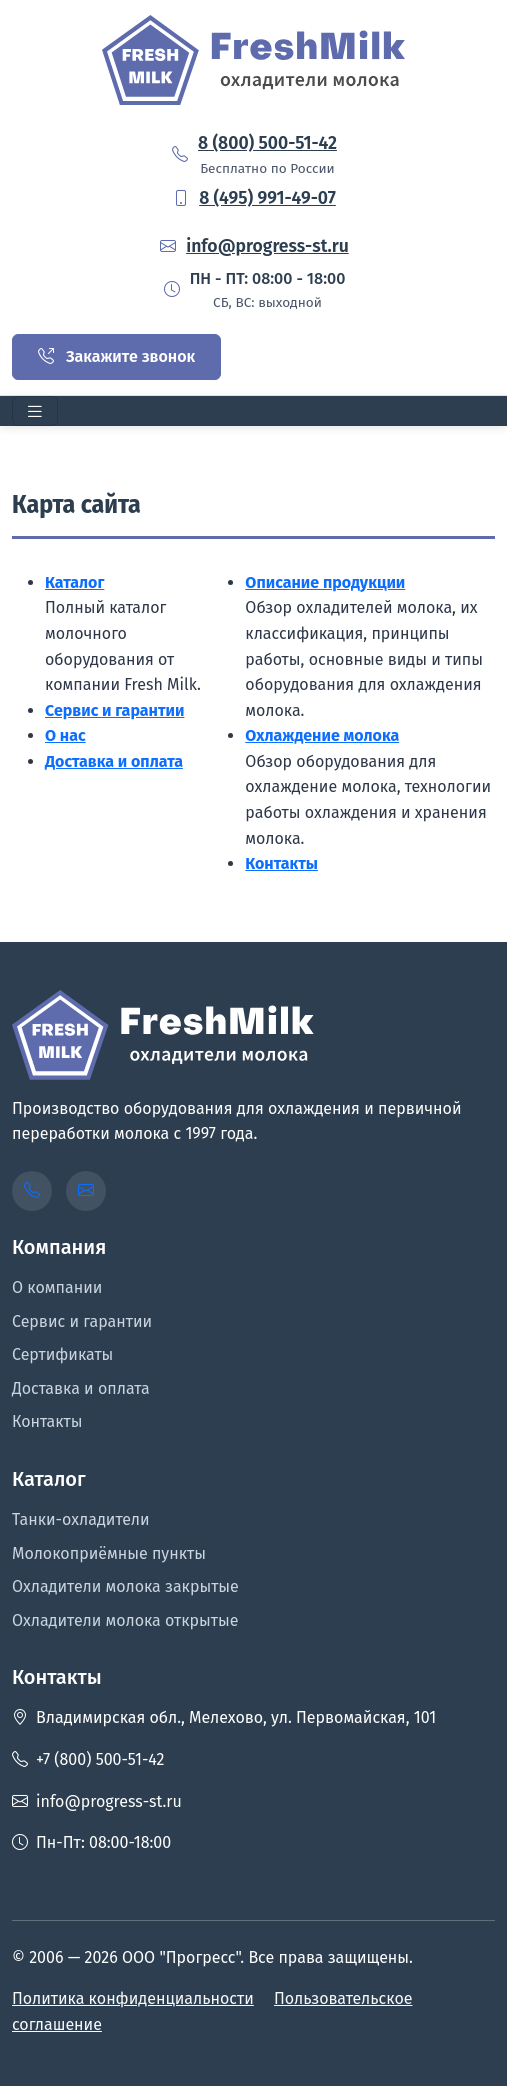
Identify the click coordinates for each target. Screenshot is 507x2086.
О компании (57, 1287)
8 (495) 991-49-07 (267, 198)
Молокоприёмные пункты (109, 1553)
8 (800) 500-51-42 (267, 143)
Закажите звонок (116, 356)
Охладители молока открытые (125, 1620)
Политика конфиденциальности (133, 1998)
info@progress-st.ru (267, 246)
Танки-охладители (81, 1519)
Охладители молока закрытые (125, 1586)
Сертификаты (62, 1354)
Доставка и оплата (114, 761)
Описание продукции (325, 582)
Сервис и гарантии (114, 710)
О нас (65, 735)
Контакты (281, 863)
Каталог (74, 582)
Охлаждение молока (322, 735)
